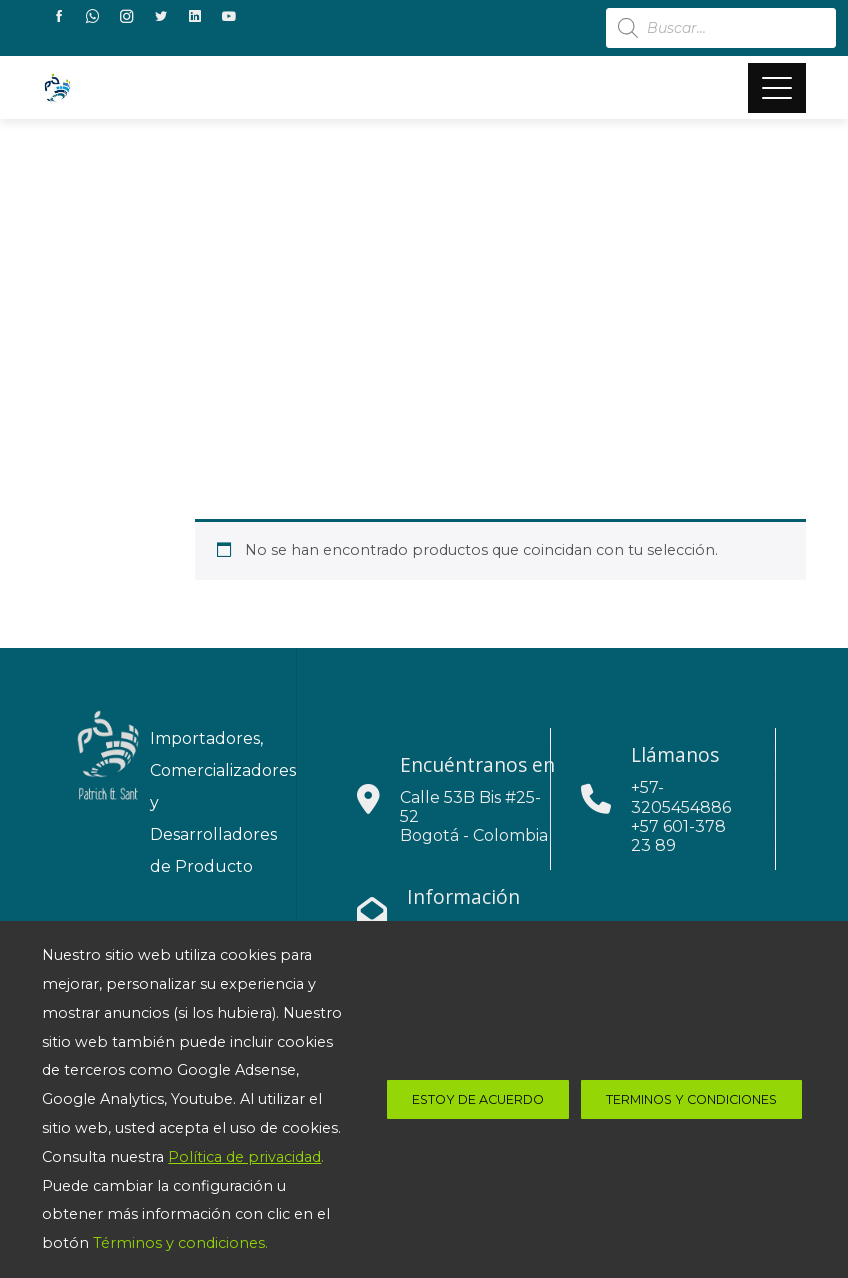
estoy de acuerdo (478, 1099)
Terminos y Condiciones (691, 1099)
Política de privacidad (244, 1157)
